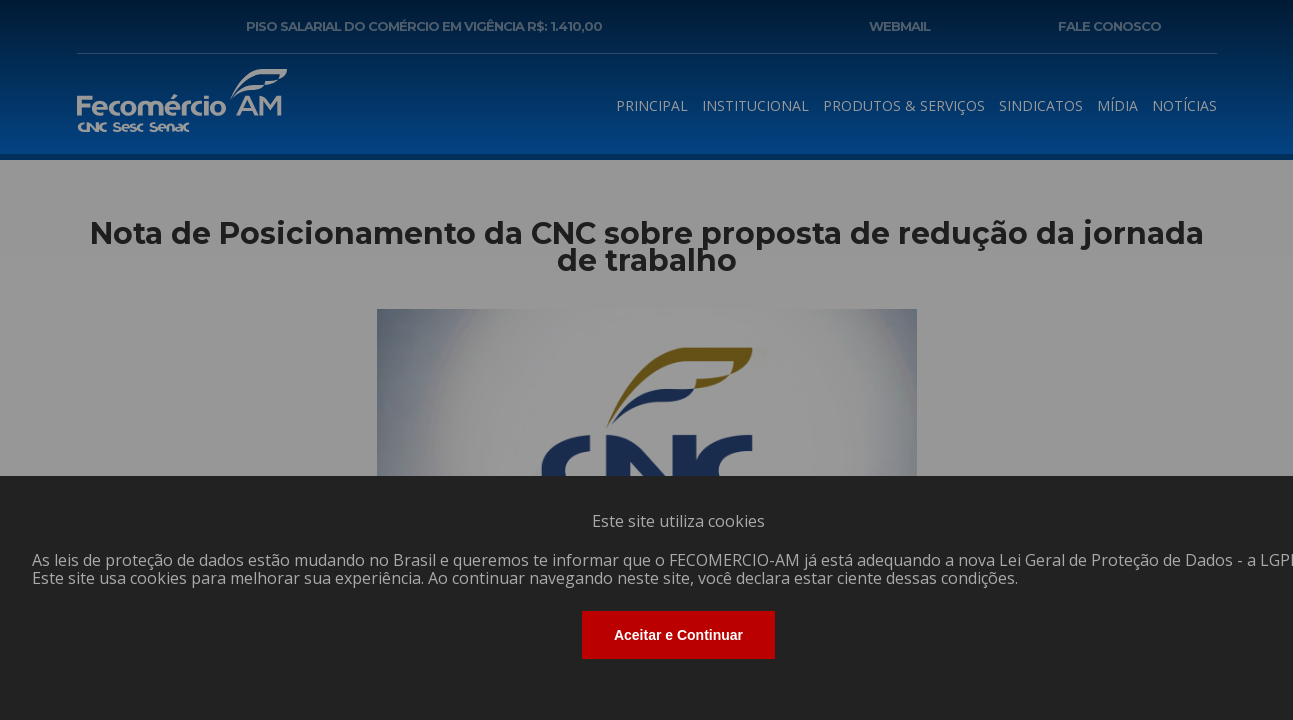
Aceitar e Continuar (678, 635)
